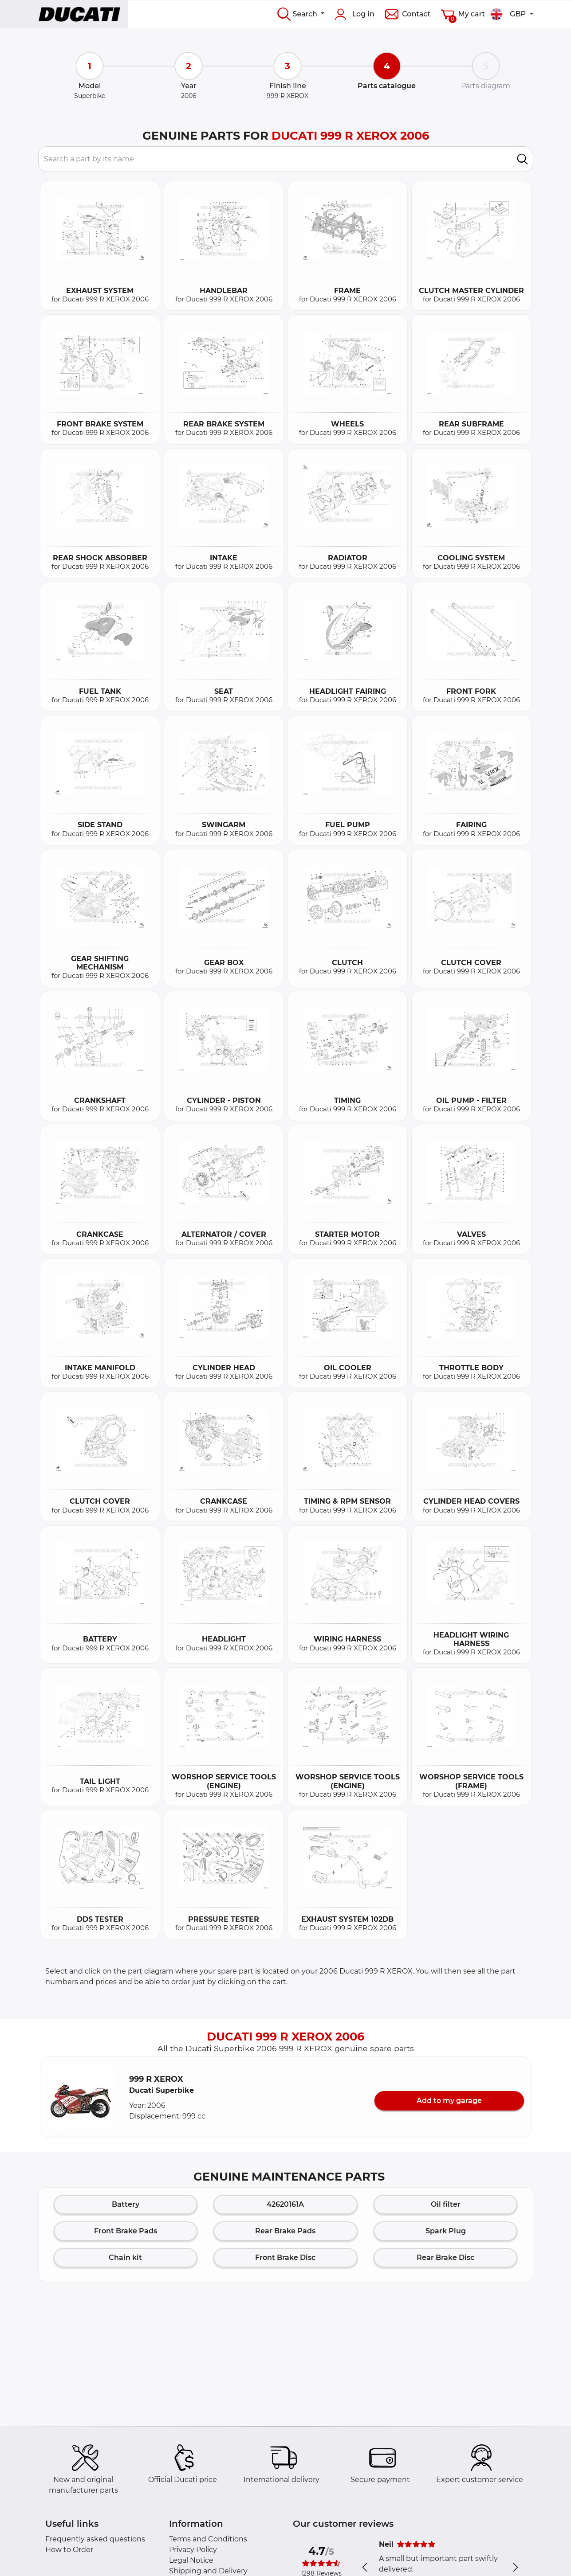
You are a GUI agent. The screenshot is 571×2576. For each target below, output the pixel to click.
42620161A (285, 2204)
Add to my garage (449, 2100)
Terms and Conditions (208, 2539)
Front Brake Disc (285, 2257)
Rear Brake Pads (285, 2231)
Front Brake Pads (125, 2231)
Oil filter (446, 2204)
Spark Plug (445, 2231)
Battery (125, 2204)
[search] (522, 159)
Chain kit (125, 2257)
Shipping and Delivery (208, 2571)
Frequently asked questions (95, 2539)
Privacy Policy (193, 2549)
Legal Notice (191, 2560)
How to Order (69, 2549)
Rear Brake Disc (445, 2257)
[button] (81, 2097)
